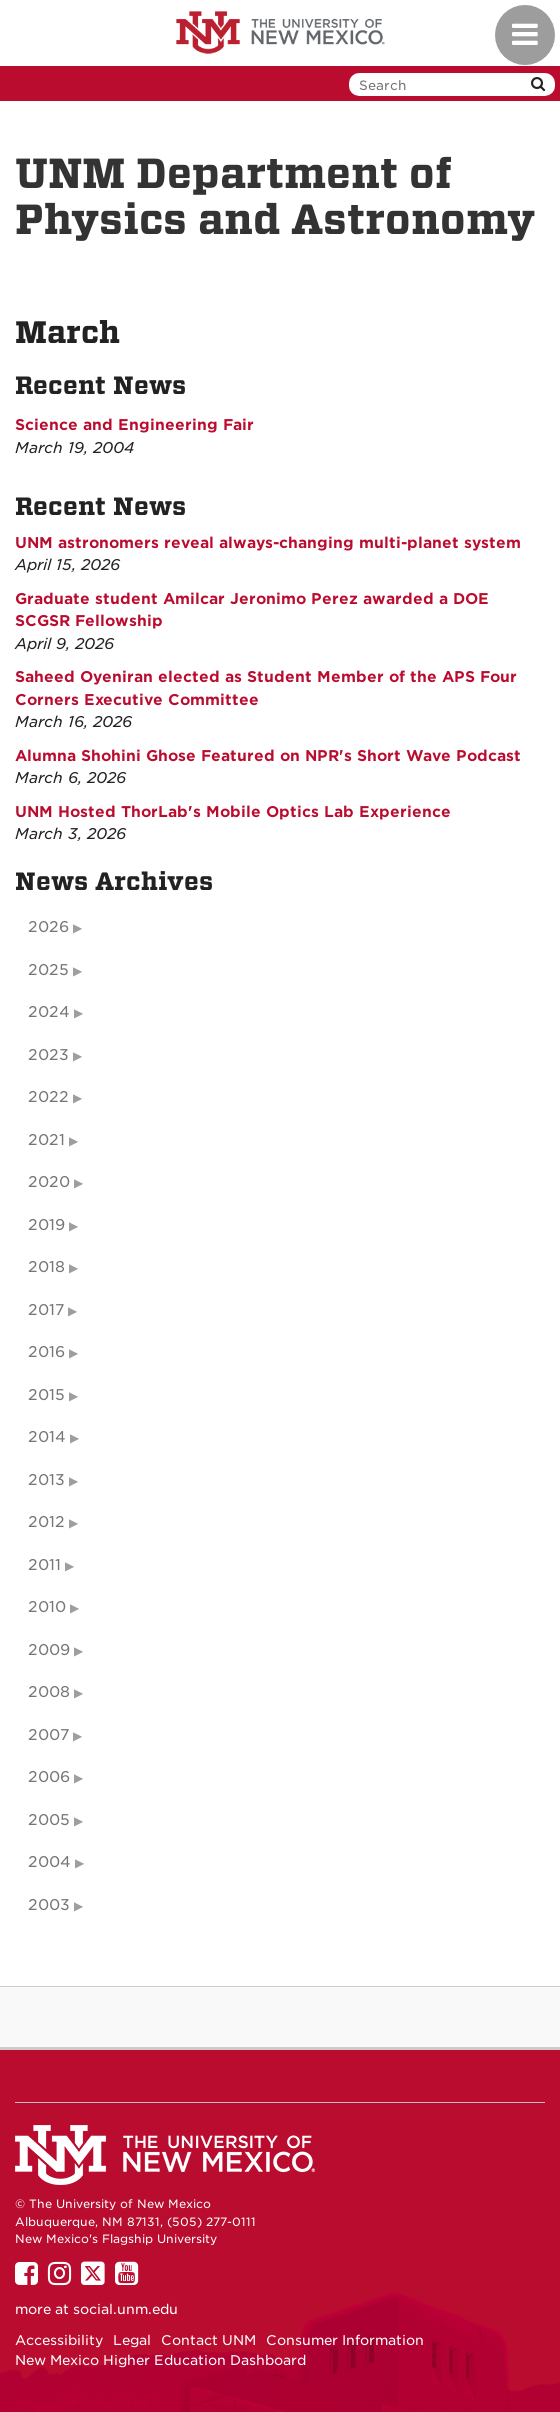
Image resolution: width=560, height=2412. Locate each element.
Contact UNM (208, 2340)
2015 (46, 1395)
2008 (49, 1692)
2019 (46, 1225)
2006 (49, 1777)
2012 (46, 1522)
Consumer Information (345, 2340)
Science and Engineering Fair (134, 425)
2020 (49, 1182)
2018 (46, 1267)
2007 (48, 1735)
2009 (49, 1650)
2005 (49, 1820)
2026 (48, 927)
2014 (47, 1437)
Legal (132, 2340)
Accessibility (59, 2340)
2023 (48, 1055)
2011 (44, 1565)
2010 (47, 1607)
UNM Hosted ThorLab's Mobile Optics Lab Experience (233, 812)
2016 (46, 1352)
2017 (46, 1310)
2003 (49, 1905)
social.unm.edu (125, 2309)
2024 (49, 1012)
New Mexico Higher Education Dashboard (160, 2360)
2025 (48, 970)
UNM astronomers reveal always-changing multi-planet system (268, 543)
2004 (49, 1862)
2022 (48, 1097)
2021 (46, 1140)
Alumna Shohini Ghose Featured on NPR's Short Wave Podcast (268, 756)
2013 (46, 1480)
